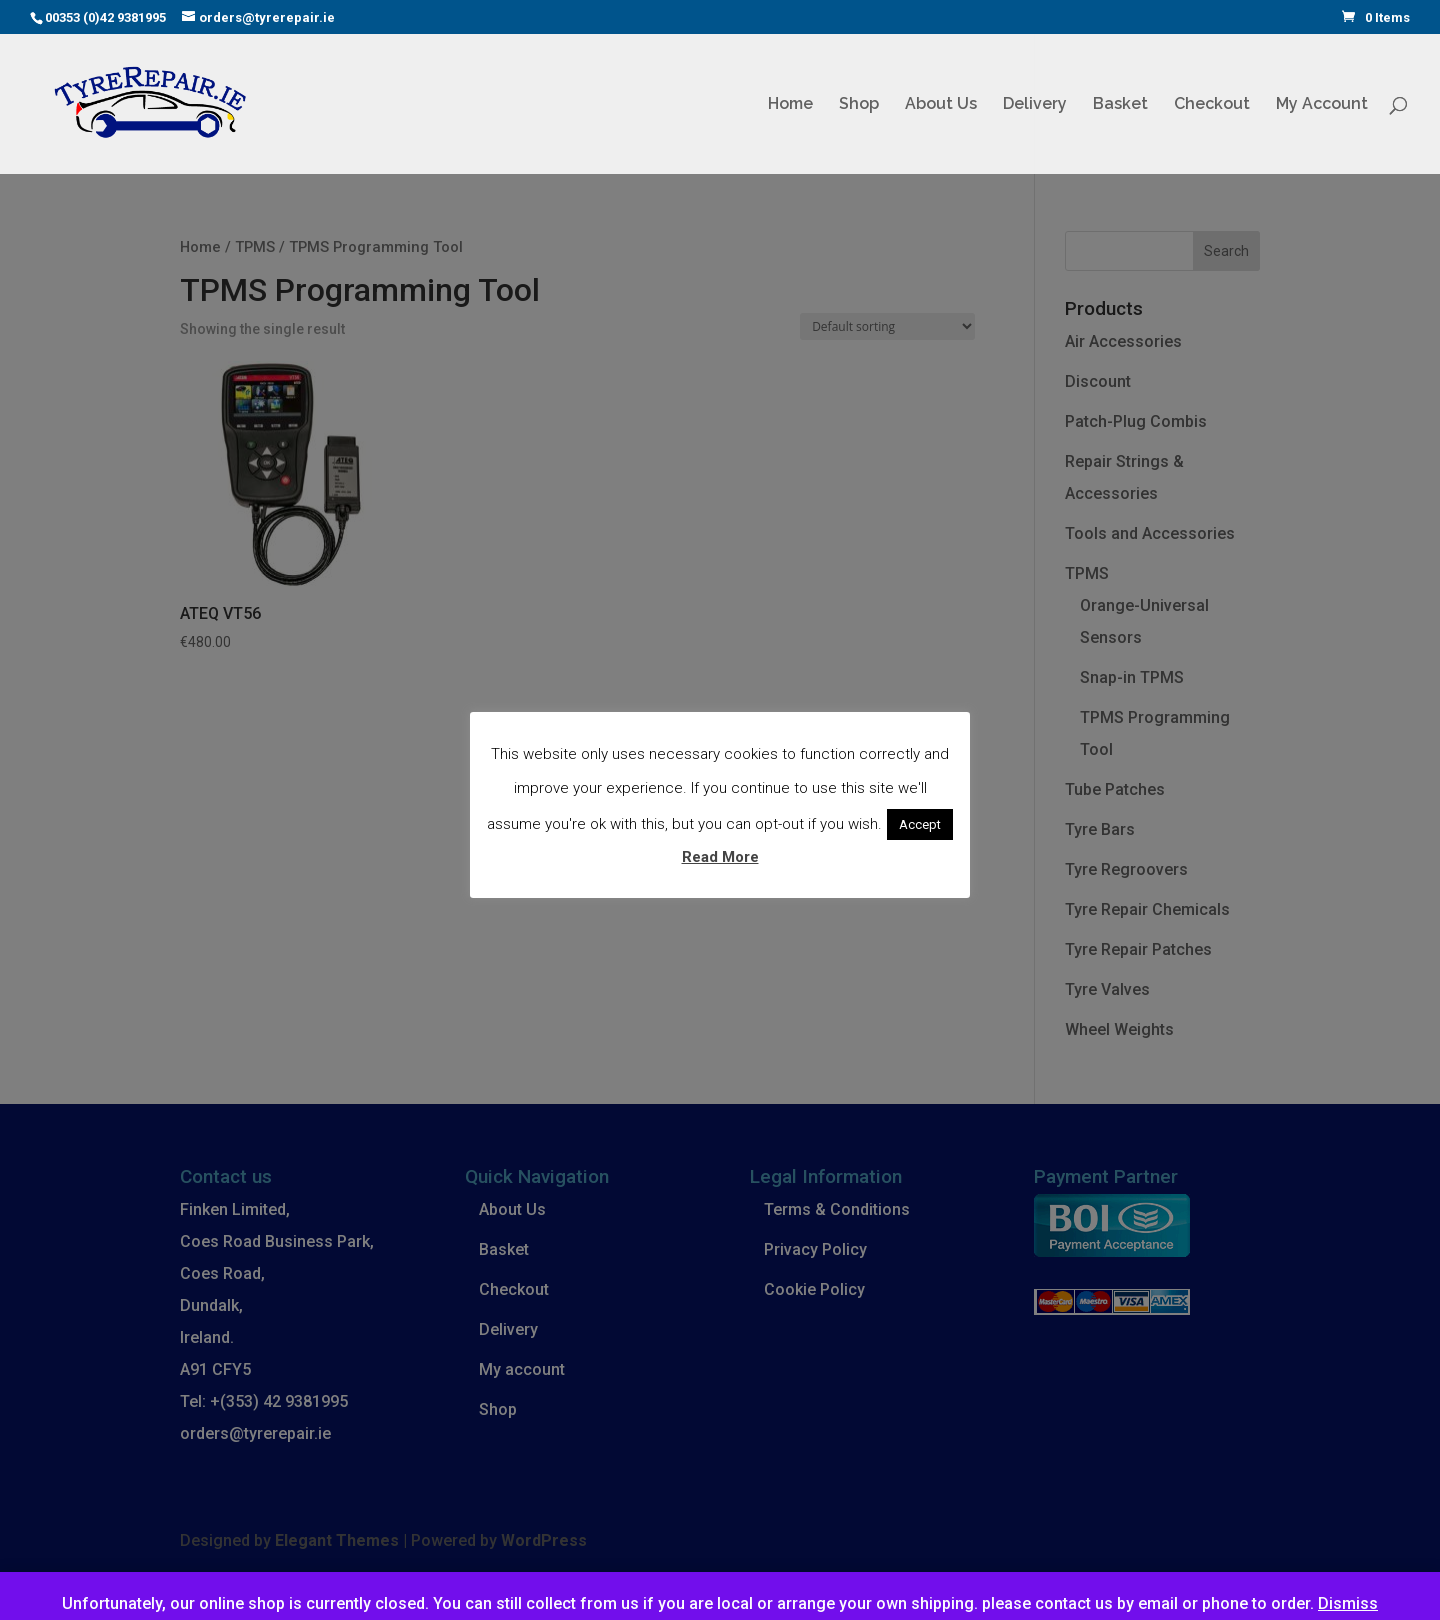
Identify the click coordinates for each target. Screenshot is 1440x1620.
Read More (720, 857)
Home (790, 105)
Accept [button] (920, 824)
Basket (1120, 105)
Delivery (1035, 105)
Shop (859, 105)
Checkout (1212, 105)
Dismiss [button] (1348, 1603)
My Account (1322, 105)
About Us (941, 105)
